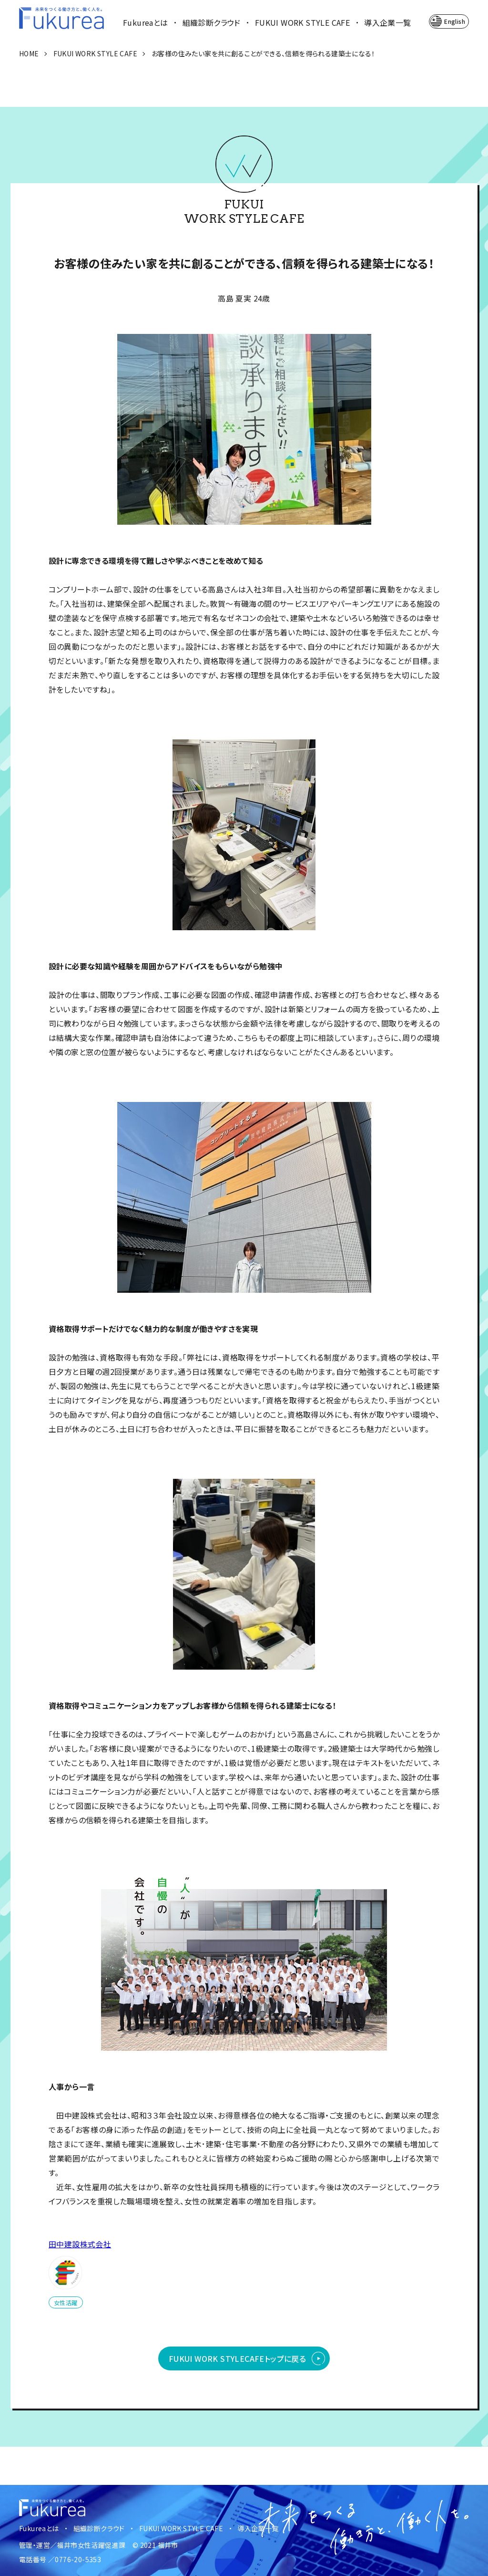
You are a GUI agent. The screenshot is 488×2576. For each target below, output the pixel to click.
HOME (29, 53)
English (454, 21)
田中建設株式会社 (80, 2244)
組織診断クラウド (212, 22)
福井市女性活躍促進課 (91, 2545)
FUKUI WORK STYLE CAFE (302, 22)
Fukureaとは (145, 22)
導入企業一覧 (387, 22)
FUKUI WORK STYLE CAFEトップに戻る (237, 2358)
